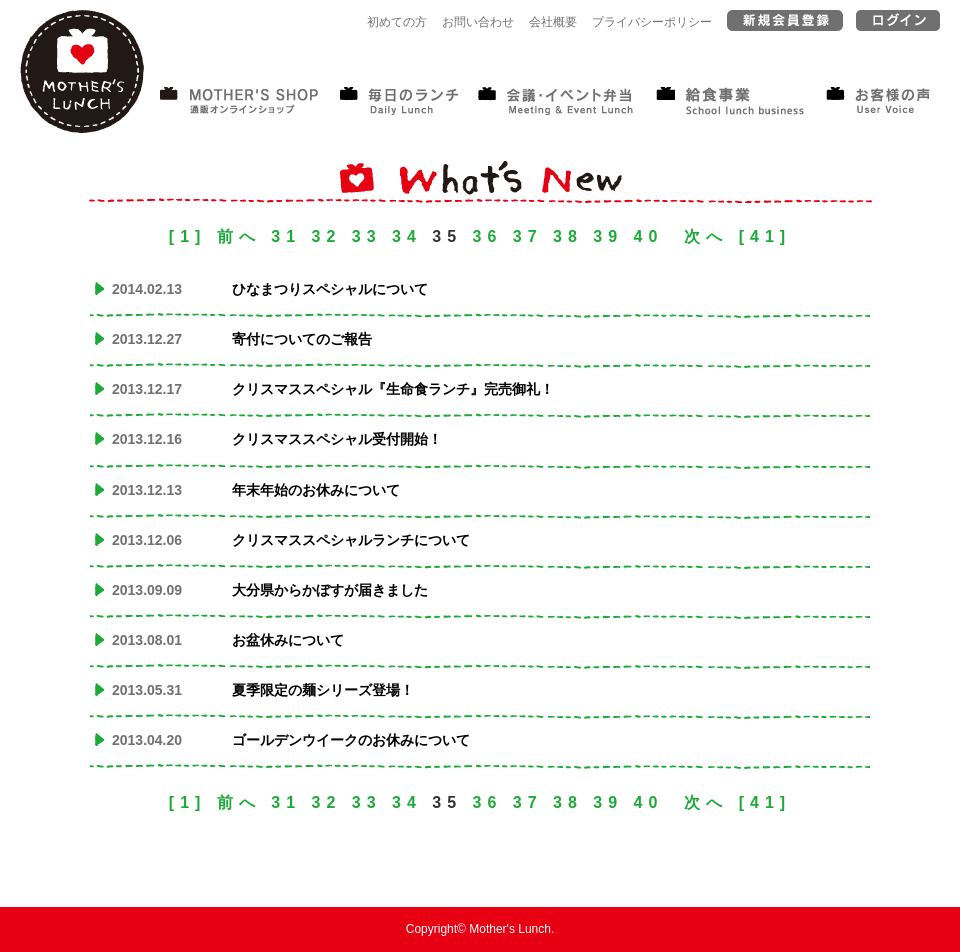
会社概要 (553, 22)
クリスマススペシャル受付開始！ (337, 439)
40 (649, 236)
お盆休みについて (288, 640)
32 (327, 236)
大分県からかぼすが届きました (330, 590)
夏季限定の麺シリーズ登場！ (323, 690)
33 (367, 236)
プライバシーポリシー (652, 22)
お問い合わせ (478, 22)
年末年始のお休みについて (316, 490)
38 (568, 236)
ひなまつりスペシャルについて (330, 289)
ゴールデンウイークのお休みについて (351, 740)
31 (286, 236)
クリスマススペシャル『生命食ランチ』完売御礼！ (393, 389)
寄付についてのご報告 (302, 339)
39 (608, 236)
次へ (706, 236)
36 (488, 236)
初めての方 (397, 22)
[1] (188, 236)
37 (528, 236)
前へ (239, 236)
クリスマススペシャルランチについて (351, 540)
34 (407, 236)
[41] (765, 236)
